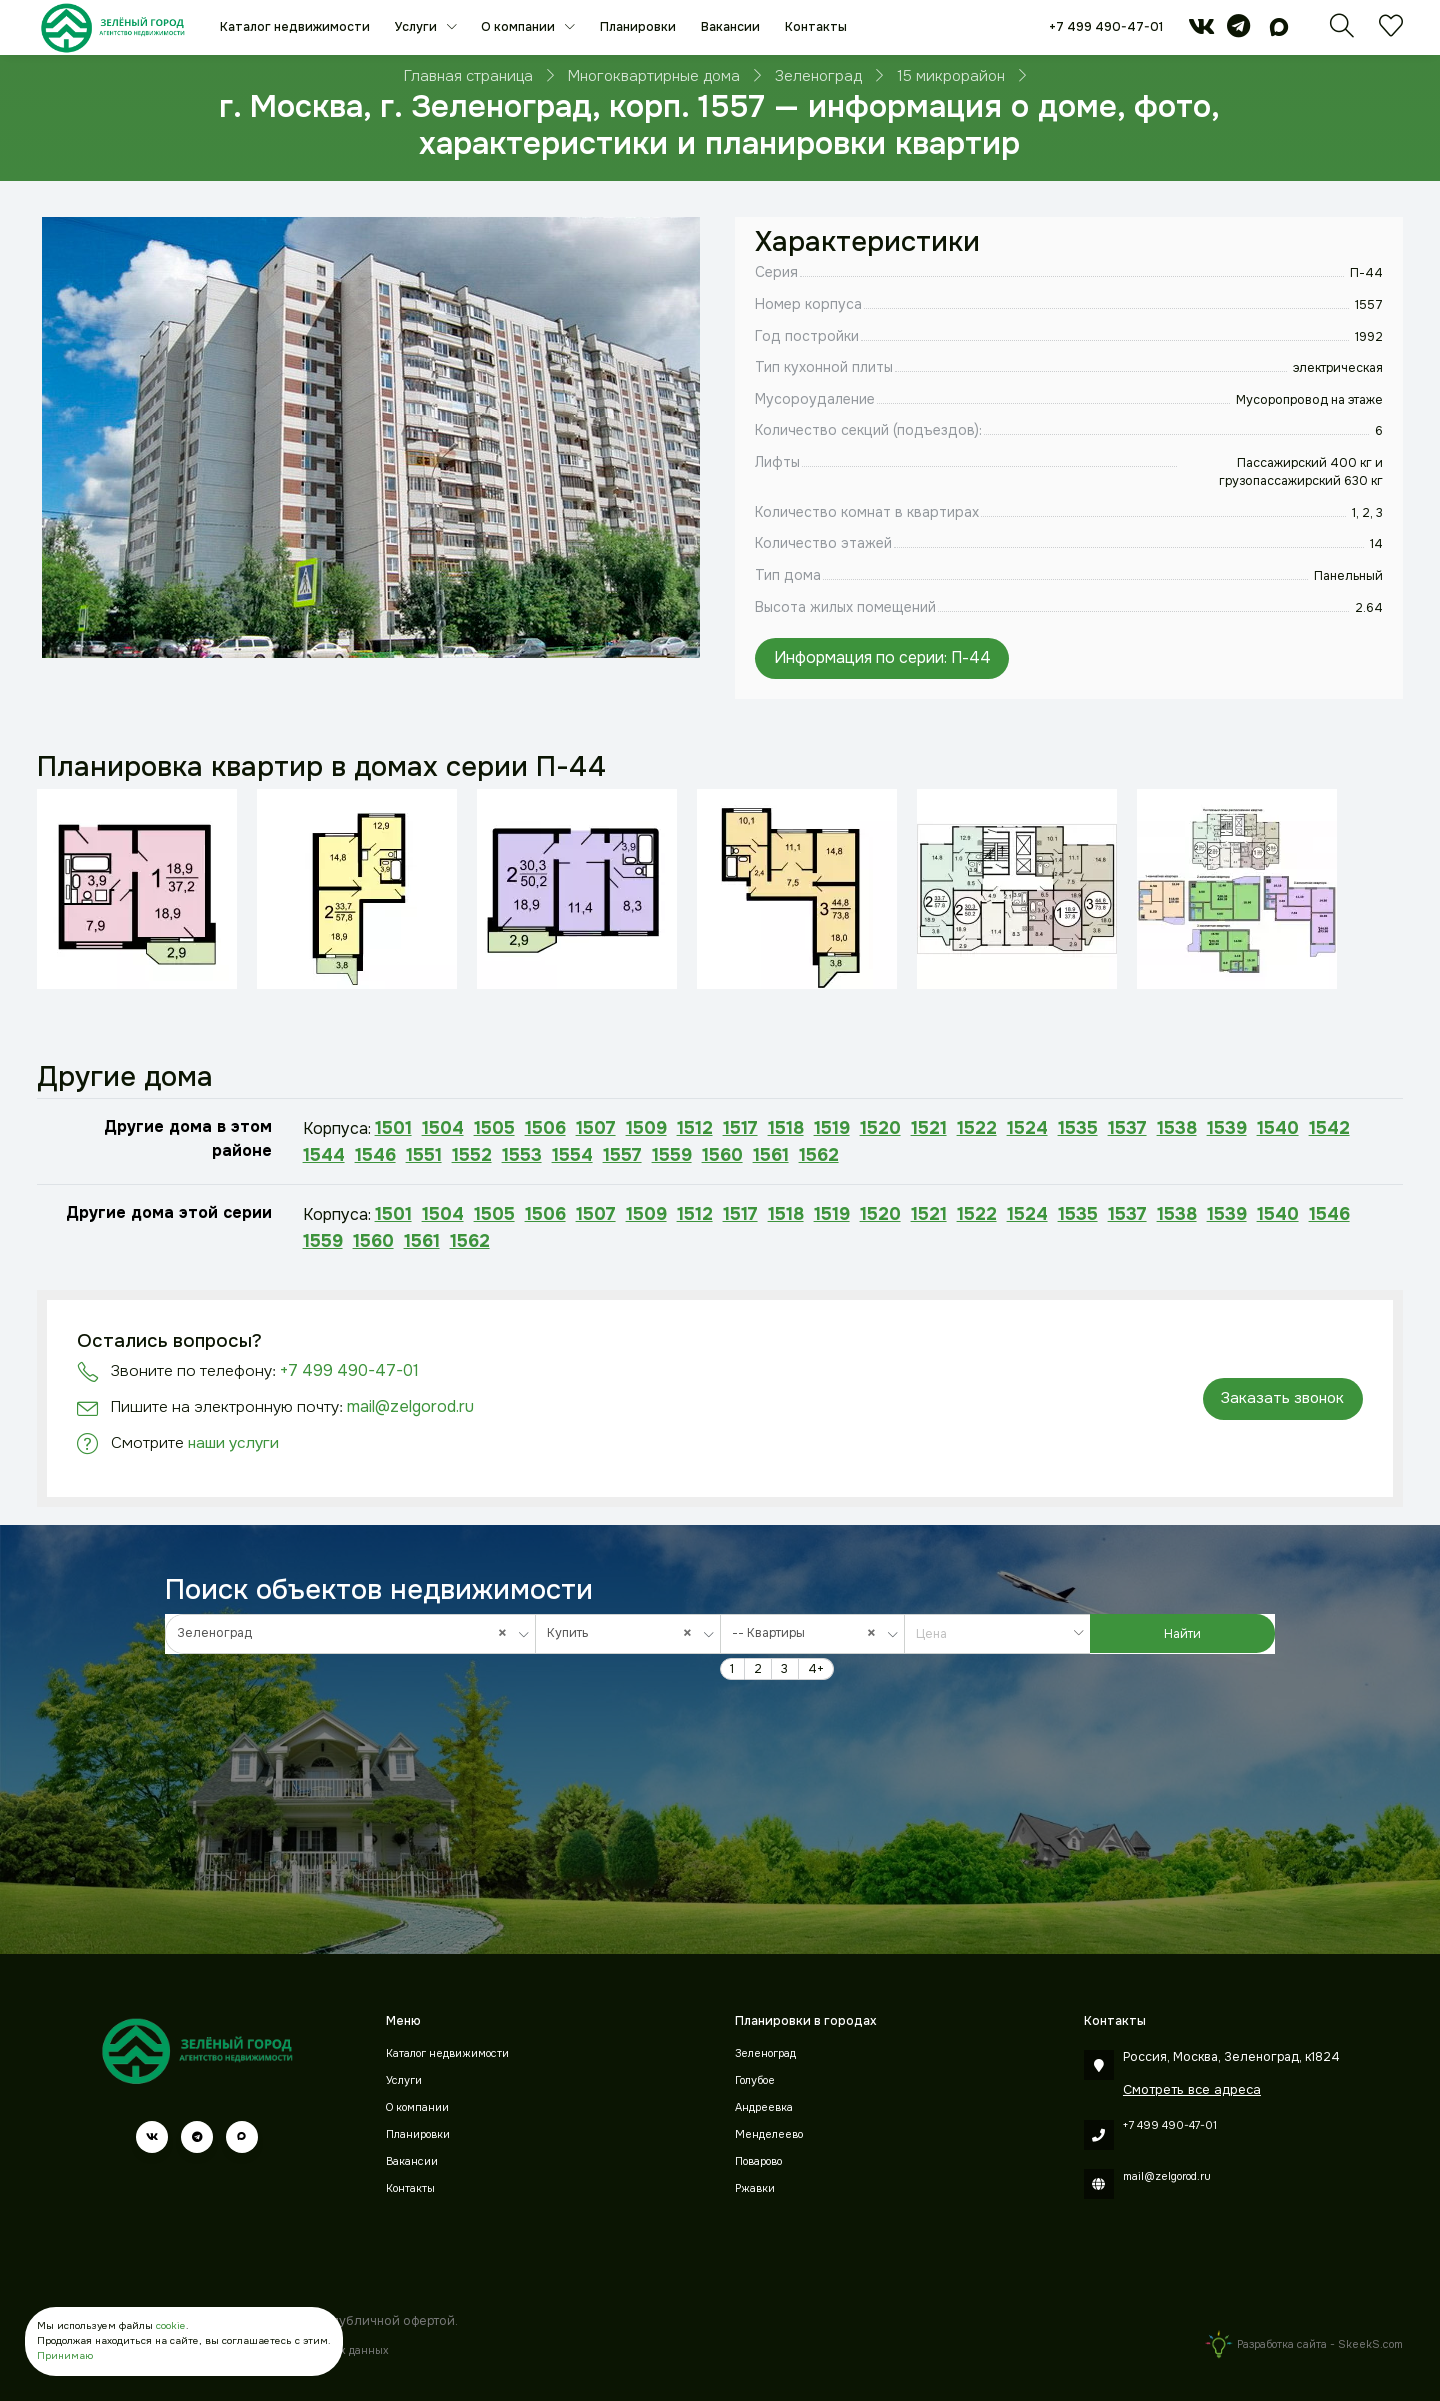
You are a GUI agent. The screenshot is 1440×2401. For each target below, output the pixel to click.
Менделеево (769, 2134)
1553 (522, 1155)
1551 (424, 1155)
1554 (572, 1155)
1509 (646, 1128)
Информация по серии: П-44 (882, 658)
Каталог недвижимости (295, 27)
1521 (929, 1128)
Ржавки (755, 2188)
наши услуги (233, 1443)
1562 (819, 1155)
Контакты (816, 27)
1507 (596, 1128)
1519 (832, 1128)
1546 (375, 1155)
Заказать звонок (1282, 1398)
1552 (472, 1155)
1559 (672, 1155)
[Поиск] (1342, 32)
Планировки (638, 27)
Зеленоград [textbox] (347, 1633)
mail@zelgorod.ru (410, 1406)
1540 (1278, 1128)
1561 (771, 1155)
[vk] (1201, 31)
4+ (816, 1669)
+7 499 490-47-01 (1106, 27)
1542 (1329, 1128)
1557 (622, 1155)
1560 (722, 1155)
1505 (494, 1128)
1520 (880, 1128)
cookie (171, 2325)
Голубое (755, 2080)
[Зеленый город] (112, 27)
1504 (443, 1128)
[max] (1279, 31)
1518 (786, 1128)
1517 (740, 1128)
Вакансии (730, 27)
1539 (1227, 1128)
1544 (324, 1155)
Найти (1182, 1634)
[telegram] (1238, 31)
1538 (1177, 1128)
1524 (1027, 1128)
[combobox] (350, 1633)
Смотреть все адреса (1192, 2089)
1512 (695, 1128)
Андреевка (764, 2107)
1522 (977, 1128)
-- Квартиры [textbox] (809, 1633)
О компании (519, 27)
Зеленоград (765, 2053)
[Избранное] (1391, 32)
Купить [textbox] (624, 1633)
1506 (545, 1128)
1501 (393, 1128)
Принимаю (65, 2355)
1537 (1127, 1128)
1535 (1078, 1128)
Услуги (417, 27)
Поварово (758, 2161)
